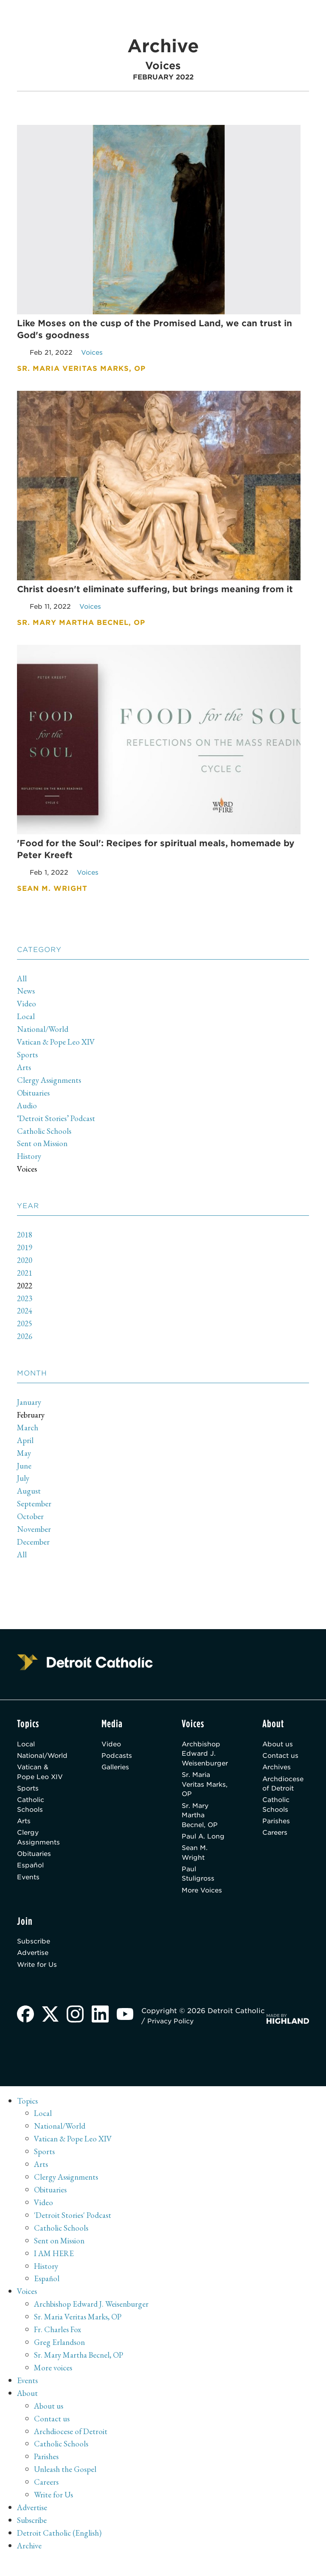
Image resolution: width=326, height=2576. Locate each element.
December (34, 1544)
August (29, 1493)
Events (29, 1888)
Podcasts (123, 1759)
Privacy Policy (207, 2036)
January (30, 1404)
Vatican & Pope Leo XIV (58, 1044)
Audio (27, 1107)
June (25, 1468)
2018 (25, 1237)
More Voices (203, 1902)
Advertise (34, 1967)
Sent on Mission (43, 1146)
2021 (25, 1275)
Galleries (122, 1772)
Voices (27, 1171)
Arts (24, 1069)
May (24, 1455)
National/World (43, 1031)
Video (27, 1006)
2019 (25, 1249)
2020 (25, 1262)
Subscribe (34, 1954)
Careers (278, 1841)
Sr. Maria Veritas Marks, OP (198, 1790)
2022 (25, 1288)
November (34, 1531)
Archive (30, 2560)
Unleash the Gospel (67, 2484)
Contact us (283, 1759)
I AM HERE (55, 2268)
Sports (28, 1057)
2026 (25, 1338)
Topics (28, 2115)
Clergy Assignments (50, 1082)
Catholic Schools (45, 1133)
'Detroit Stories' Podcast (74, 2230)
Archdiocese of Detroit (286, 1789)
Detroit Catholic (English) (60, 2547)
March (28, 1429)
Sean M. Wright (194, 1862)
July (24, 1480)
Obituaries (34, 1095)
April (25, 1442)
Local (26, 1019)
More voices (54, 2382)
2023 (25, 1300)
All (22, 980)
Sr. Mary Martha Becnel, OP (200, 1822)
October (31, 1519)
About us (280, 1747)
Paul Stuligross (198, 1885)
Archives (279, 1772)
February (32, 1417)
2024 (25, 1313)
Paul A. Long (203, 1845)
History (30, 1158)
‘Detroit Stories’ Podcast (57, 1120)
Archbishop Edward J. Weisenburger (205, 1757)
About (28, 2408)
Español (31, 1876)
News (26, 993)
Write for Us (39, 1979)
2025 (25, 1326)
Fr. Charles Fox (59, 2344)
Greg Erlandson (60, 2357)
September (34, 1506)
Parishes (279, 1829)
